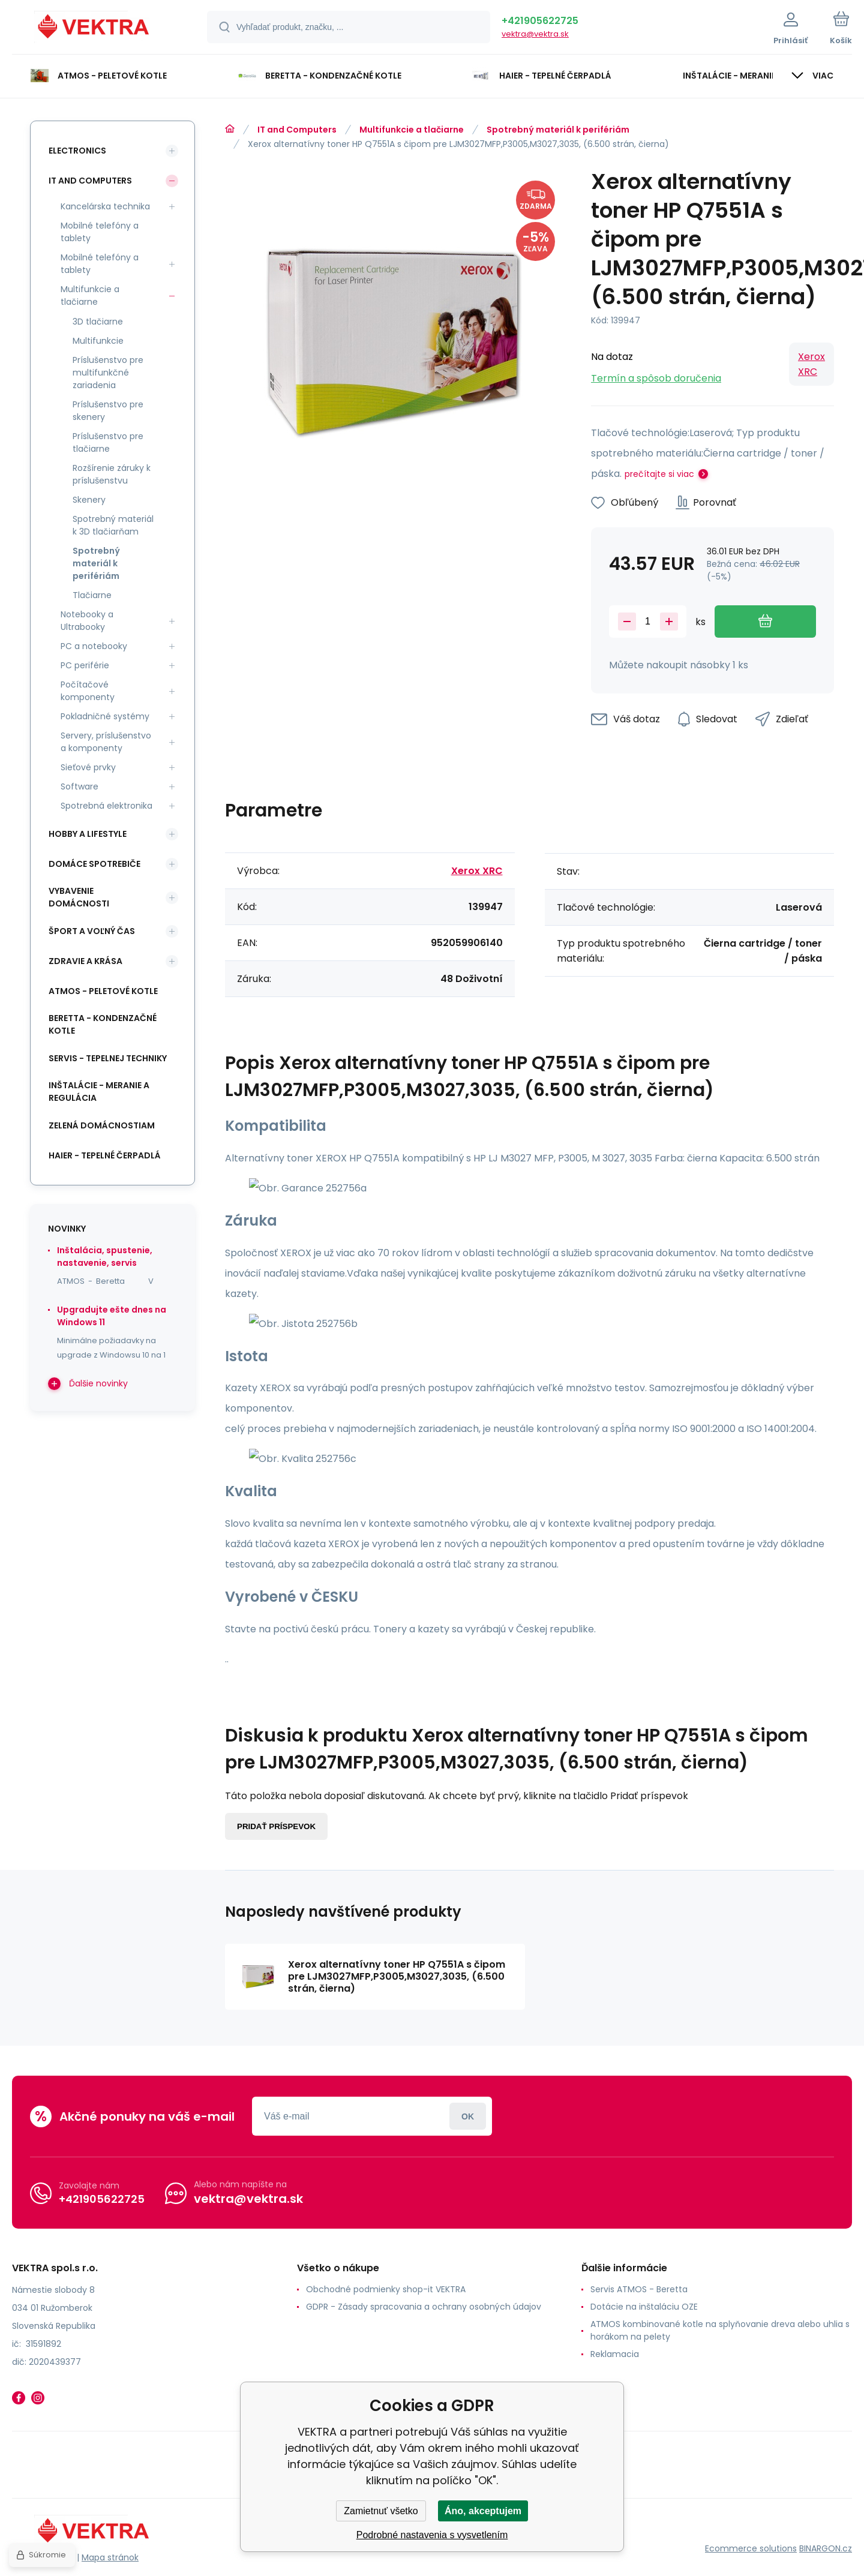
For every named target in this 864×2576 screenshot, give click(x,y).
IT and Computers (297, 130)
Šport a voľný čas (92, 931)
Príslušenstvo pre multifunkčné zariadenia (108, 372)
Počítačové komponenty (88, 690)
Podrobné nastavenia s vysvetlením (432, 2535)
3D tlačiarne (98, 322)
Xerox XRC (811, 364)
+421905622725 (540, 21)
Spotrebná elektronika (106, 806)
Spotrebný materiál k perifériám (558, 130)
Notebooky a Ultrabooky (87, 620)
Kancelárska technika (105, 206)
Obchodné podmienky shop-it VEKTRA (386, 2289)
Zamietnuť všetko (381, 2511)
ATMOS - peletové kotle (103, 991)
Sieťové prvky (88, 767)
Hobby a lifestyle (88, 834)
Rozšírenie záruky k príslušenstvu (112, 474)
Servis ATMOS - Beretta (639, 2289)
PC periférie (85, 665)
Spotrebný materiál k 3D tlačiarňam (113, 525)
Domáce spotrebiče (94, 864)
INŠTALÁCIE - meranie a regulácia (99, 1091)
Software (79, 786)
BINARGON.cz (825, 2548)
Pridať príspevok (276, 1826)
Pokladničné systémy (105, 716)
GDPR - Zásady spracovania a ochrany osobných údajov (423, 2307)
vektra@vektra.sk (535, 34)
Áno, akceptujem (483, 2511)
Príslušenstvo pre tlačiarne (108, 442)
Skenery (89, 500)
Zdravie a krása (85, 961)
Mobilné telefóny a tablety (100, 232)
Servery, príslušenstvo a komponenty (106, 741)
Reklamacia (614, 2354)
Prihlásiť (467, 2116)
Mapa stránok (110, 2557)
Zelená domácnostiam (102, 1125)
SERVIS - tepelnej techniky (108, 1058)
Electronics (77, 151)
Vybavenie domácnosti (79, 897)
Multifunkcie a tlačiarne (411, 130)
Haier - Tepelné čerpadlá (105, 1155)
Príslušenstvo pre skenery (108, 410)
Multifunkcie (98, 341)
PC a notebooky (94, 646)
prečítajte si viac (659, 474)
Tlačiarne (92, 595)
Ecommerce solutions (751, 2548)
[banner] (94, 29)
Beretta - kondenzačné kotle (103, 1024)
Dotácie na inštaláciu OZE (644, 2307)
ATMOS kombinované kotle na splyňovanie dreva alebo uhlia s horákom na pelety (720, 2330)
